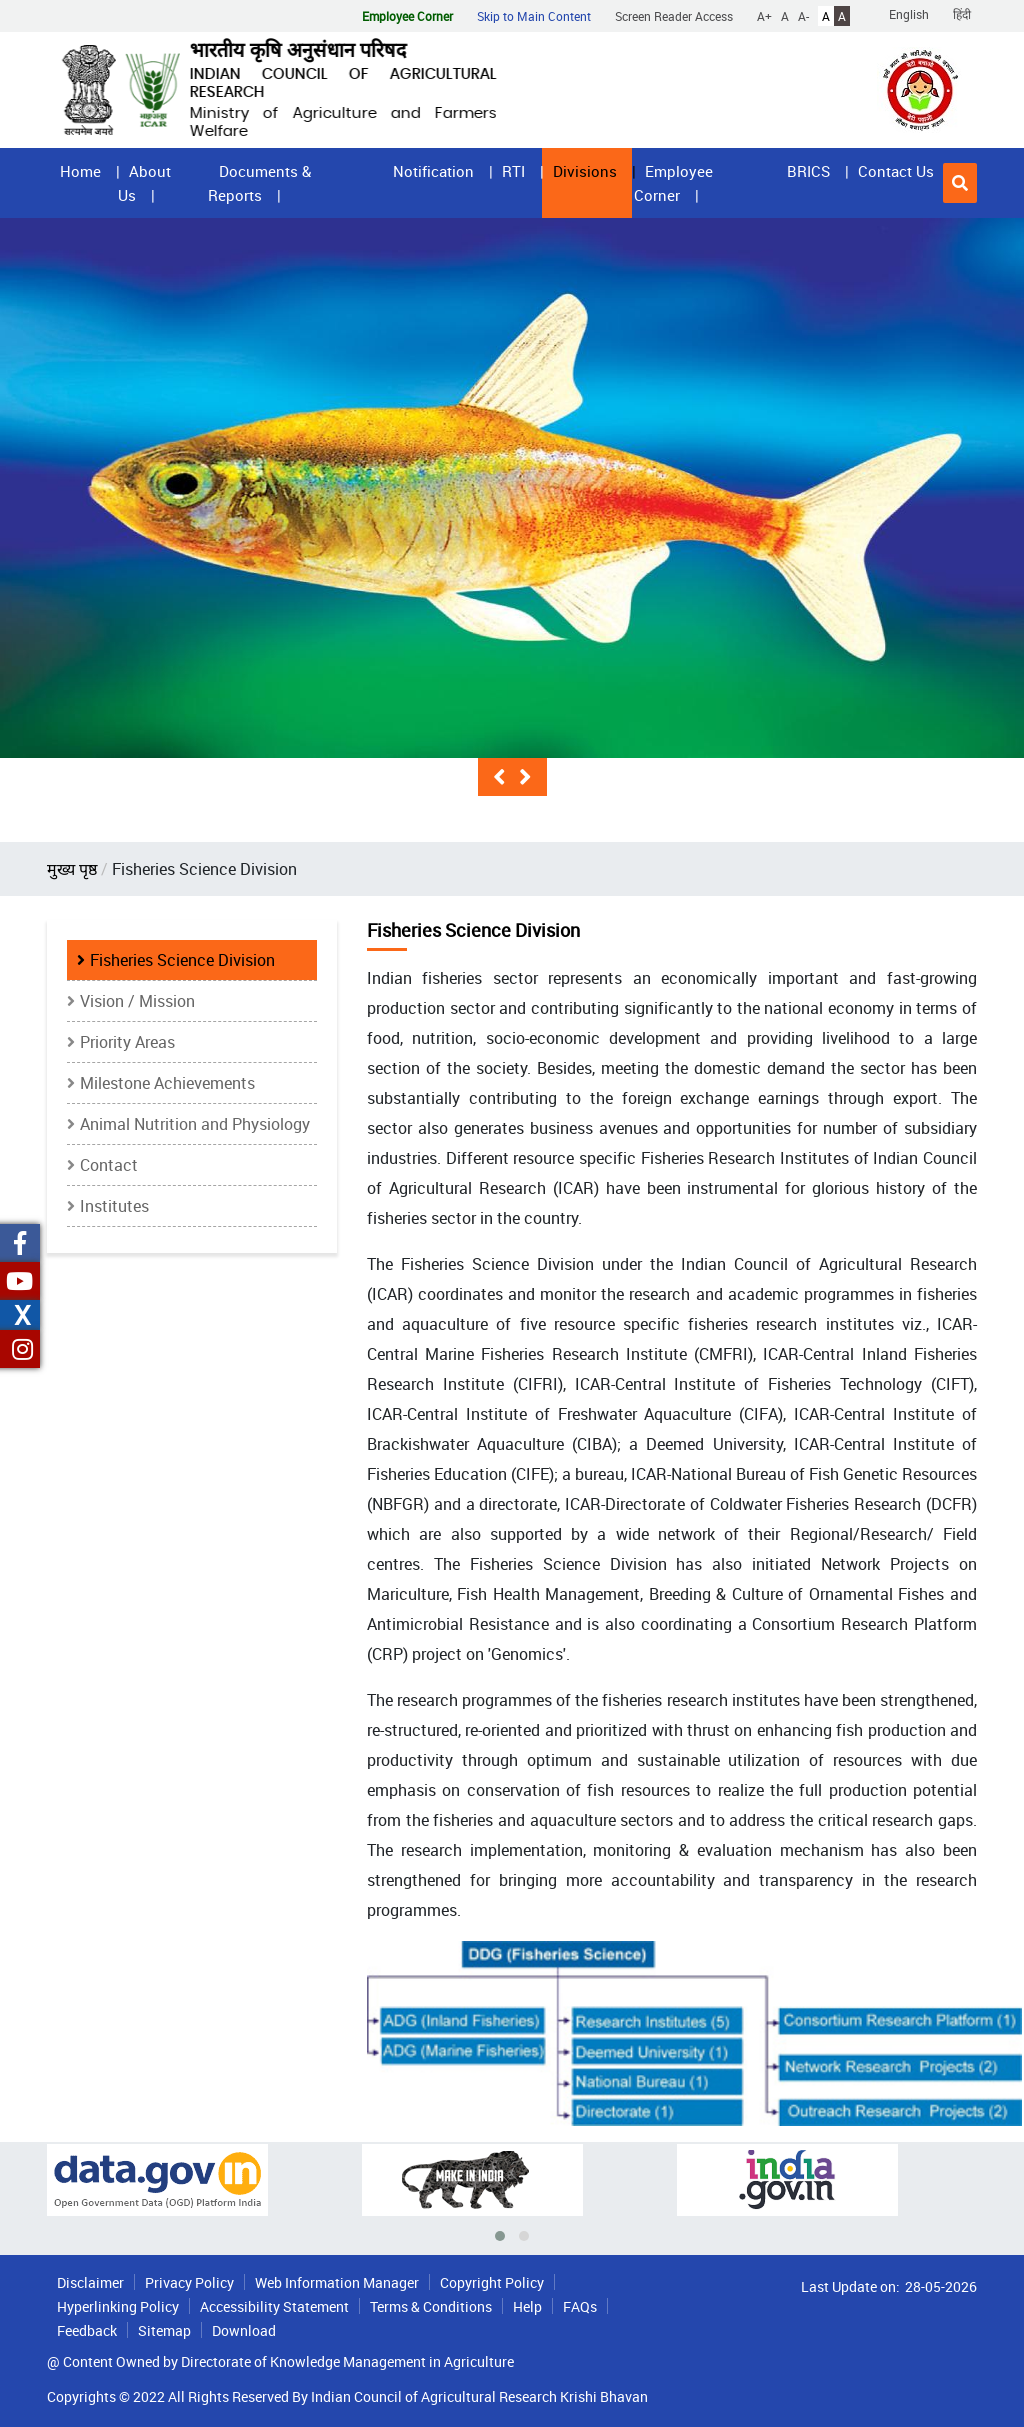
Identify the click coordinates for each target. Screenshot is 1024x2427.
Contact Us (896, 171)
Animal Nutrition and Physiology (195, 1124)
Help (527, 2306)
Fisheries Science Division (182, 960)
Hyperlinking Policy (118, 2306)
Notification (433, 171)
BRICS (808, 171)
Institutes (114, 1206)
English (909, 14)
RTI (513, 171)
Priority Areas (127, 1042)
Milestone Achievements (167, 1083)
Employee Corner (673, 183)
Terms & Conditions (431, 2306)
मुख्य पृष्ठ (72, 869)
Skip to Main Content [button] (534, 16)
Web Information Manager (337, 2282)
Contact (109, 1165)
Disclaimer (90, 2282)
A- (803, 16)
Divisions (585, 171)
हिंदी (962, 14)
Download (244, 2330)
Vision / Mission (137, 1001)
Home (80, 171)
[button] (960, 183)
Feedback (87, 2330)
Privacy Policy (189, 2282)
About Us (144, 183)
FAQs (580, 2306)
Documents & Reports (259, 183)
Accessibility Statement (274, 2306)
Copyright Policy (492, 2282)
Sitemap (164, 2330)
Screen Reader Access (674, 16)
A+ (764, 16)
